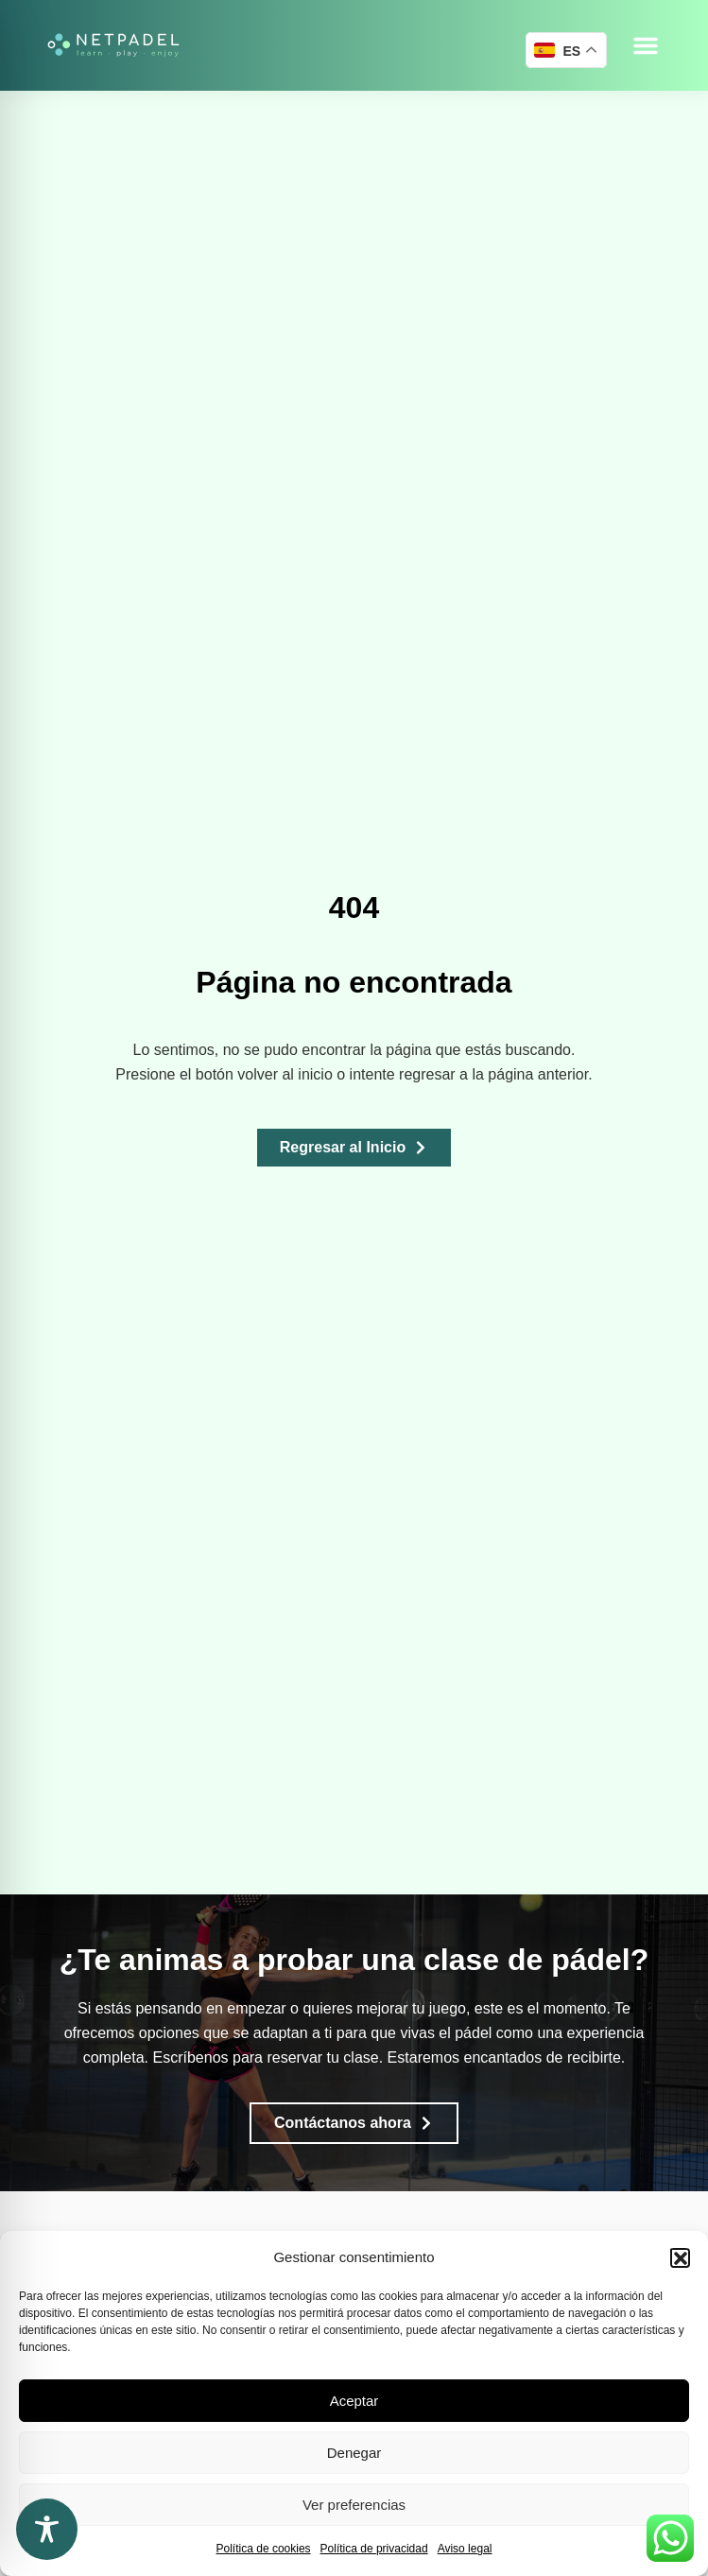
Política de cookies (263, 2548)
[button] (679, 2257)
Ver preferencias (354, 2505)
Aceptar (354, 2401)
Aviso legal (465, 2548)
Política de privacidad (374, 2548)
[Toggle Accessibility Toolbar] (46, 2529)
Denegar (354, 2453)
